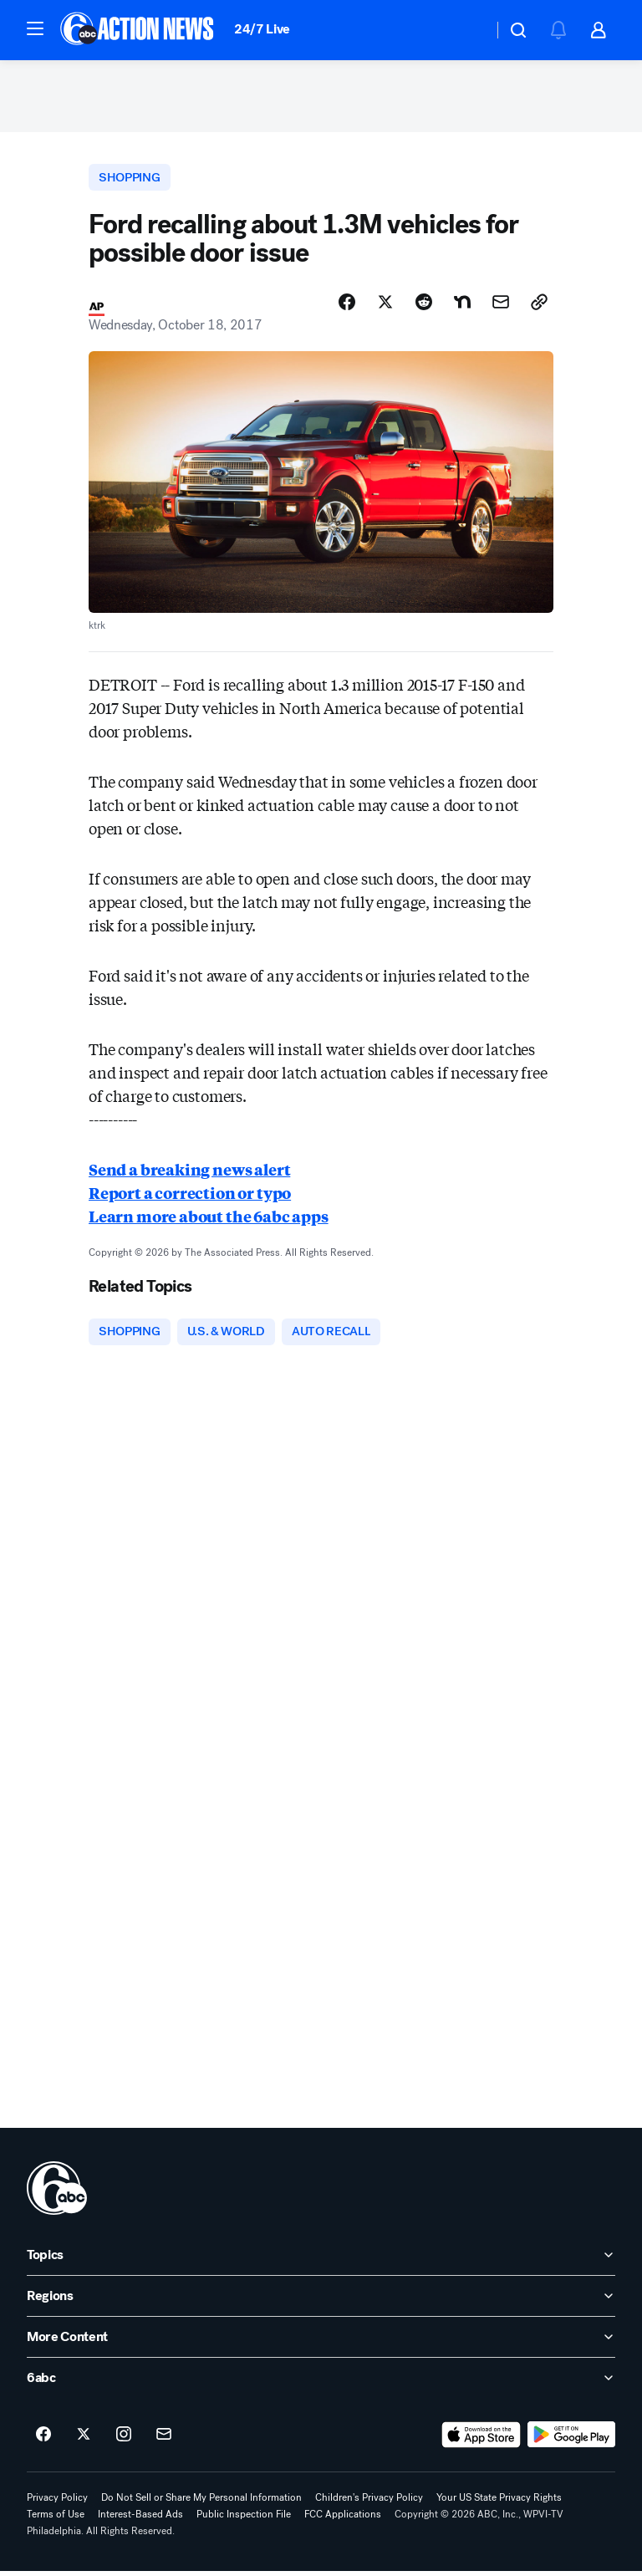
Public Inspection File (243, 2520)
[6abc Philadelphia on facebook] (43, 2440)
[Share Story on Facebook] (347, 307)
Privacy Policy (57, 2503)
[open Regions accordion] (321, 2301)
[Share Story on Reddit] (424, 307)
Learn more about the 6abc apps (209, 1221)
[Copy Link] (539, 307)
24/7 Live (262, 29)
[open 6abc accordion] (321, 2383)
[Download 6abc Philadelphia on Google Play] (571, 2440)
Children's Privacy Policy (369, 2503)
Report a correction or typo (190, 1197)
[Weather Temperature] (467, 30)
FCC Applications (342, 2520)
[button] (35, 28)
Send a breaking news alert (189, 1174)
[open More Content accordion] (321, 2342)
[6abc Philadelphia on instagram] (123, 2440)
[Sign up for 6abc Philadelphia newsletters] (164, 2440)
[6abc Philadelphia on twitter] (83, 2440)
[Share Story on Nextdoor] (462, 307)
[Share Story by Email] (501, 307)
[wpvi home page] (57, 2194)
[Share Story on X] (385, 307)
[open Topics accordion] (321, 2260)
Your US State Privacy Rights (499, 2503)
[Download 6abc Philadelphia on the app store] (481, 2440)
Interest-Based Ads (140, 2520)
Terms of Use (55, 2520)
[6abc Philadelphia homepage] (138, 30)
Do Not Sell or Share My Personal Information (201, 2503)
